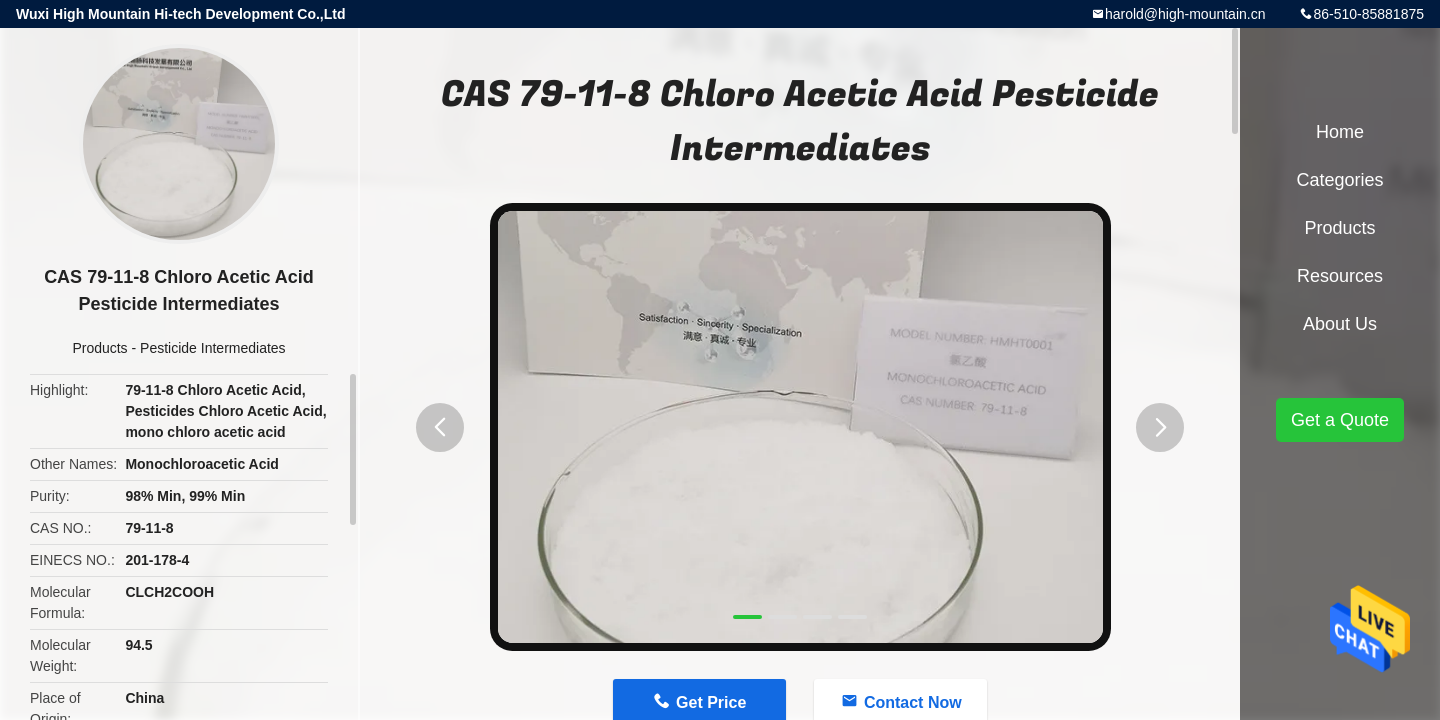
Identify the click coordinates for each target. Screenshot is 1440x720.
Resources (1340, 276)
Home (1340, 132)
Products (99, 348)
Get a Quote (1340, 420)
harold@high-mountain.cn (1185, 14)
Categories (1339, 180)
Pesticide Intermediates (213, 348)
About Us (1340, 324)
